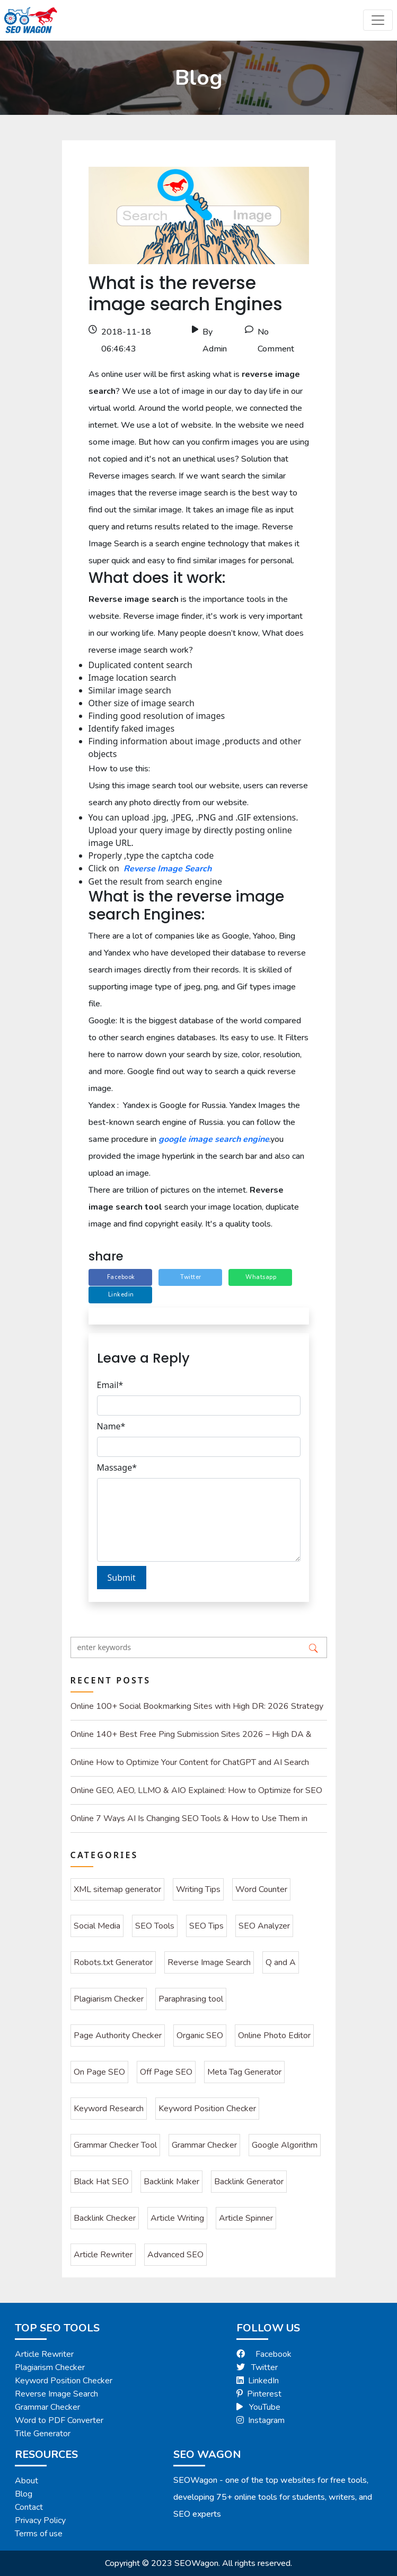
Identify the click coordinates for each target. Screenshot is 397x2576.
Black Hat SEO (101, 2181)
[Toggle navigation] (378, 20)
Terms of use (39, 2533)
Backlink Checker (105, 2218)
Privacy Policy (40, 2520)
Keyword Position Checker (207, 2108)
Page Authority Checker (118, 2035)
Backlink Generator (249, 2181)
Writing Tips (198, 1889)
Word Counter (261, 1889)
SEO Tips (206, 1926)
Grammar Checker (204, 2145)
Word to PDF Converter (59, 2420)
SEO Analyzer (264, 1926)
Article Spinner (246, 2218)
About (26, 2481)
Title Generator (42, 2433)
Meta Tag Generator (244, 2072)
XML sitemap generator (117, 1889)
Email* (110, 1385)
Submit (122, 1577)
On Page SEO (99, 2072)
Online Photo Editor (274, 2035)
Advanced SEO (175, 2254)
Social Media (97, 1926)
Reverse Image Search (167, 869)
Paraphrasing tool (190, 1999)
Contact (29, 2507)
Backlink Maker (171, 2181)
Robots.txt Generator (113, 1962)
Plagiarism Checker (109, 1999)
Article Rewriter (103, 2254)
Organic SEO (200, 2035)
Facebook (264, 2354)
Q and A (281, 1962)
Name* (111, 1426)
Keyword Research (109, 2108)
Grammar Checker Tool (115, 2145)
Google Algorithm (284, 2145)
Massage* (117, 1467)
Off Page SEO (166, 2072)
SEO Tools (154, 1926)
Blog (23, 2494)
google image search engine (213, 1139)
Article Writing (177, 2218)
